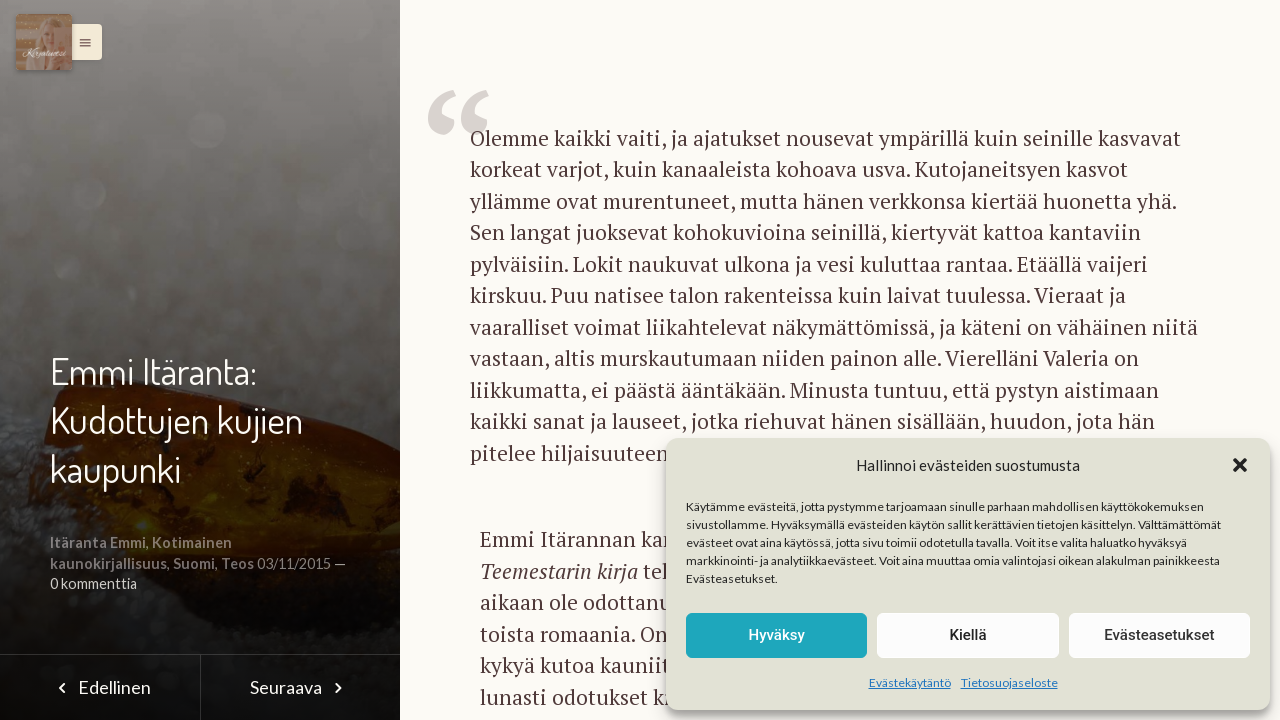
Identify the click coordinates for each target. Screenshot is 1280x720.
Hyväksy (777, 635)
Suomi (194, 563)
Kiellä (967, 635)
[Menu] (44, 42)
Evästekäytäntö (910, 682)
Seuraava (300, 687)
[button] (1240, 465)
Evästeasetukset (1159, 635)
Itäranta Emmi (98, 542)
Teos (237, 563)
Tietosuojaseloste (1009, 682)
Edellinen (99, 687)
